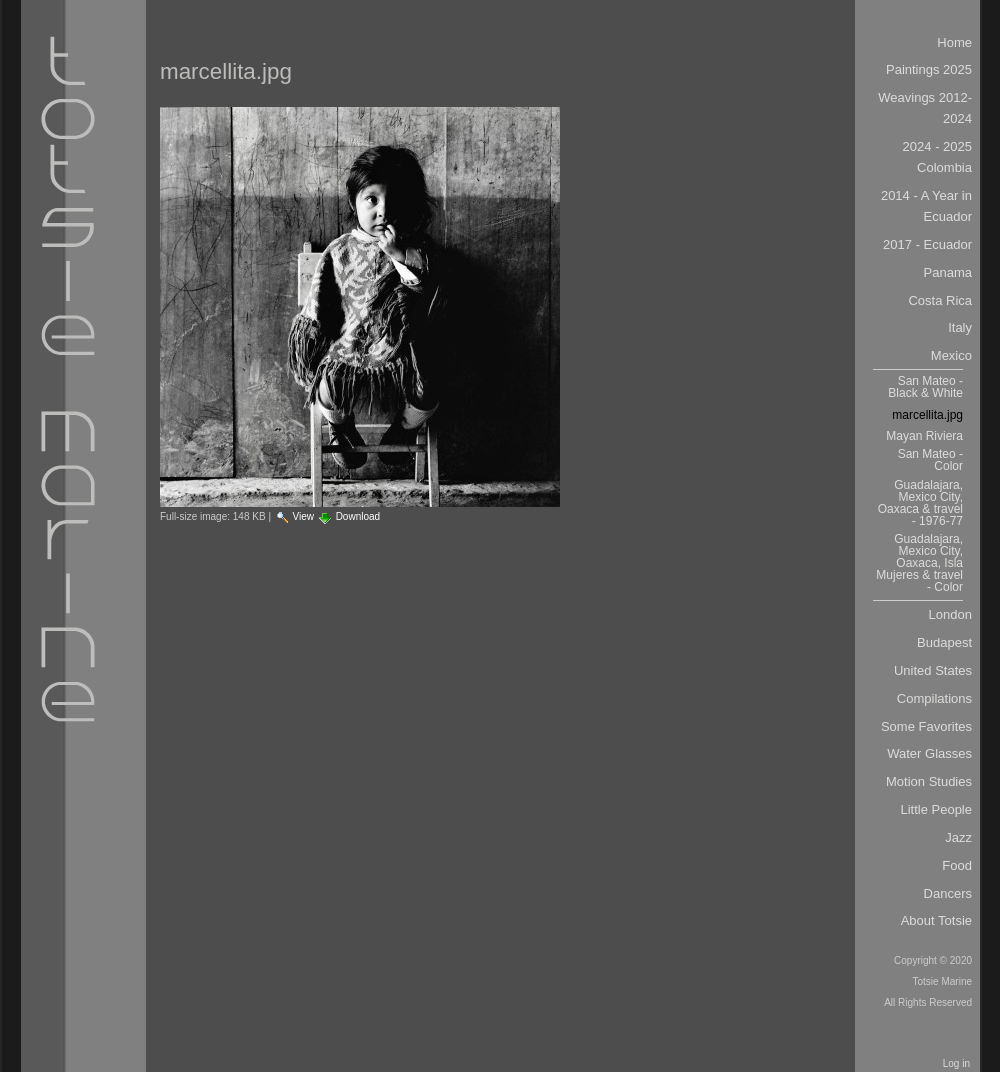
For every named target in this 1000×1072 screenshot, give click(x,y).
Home (954, 42)
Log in (956, 1063)
